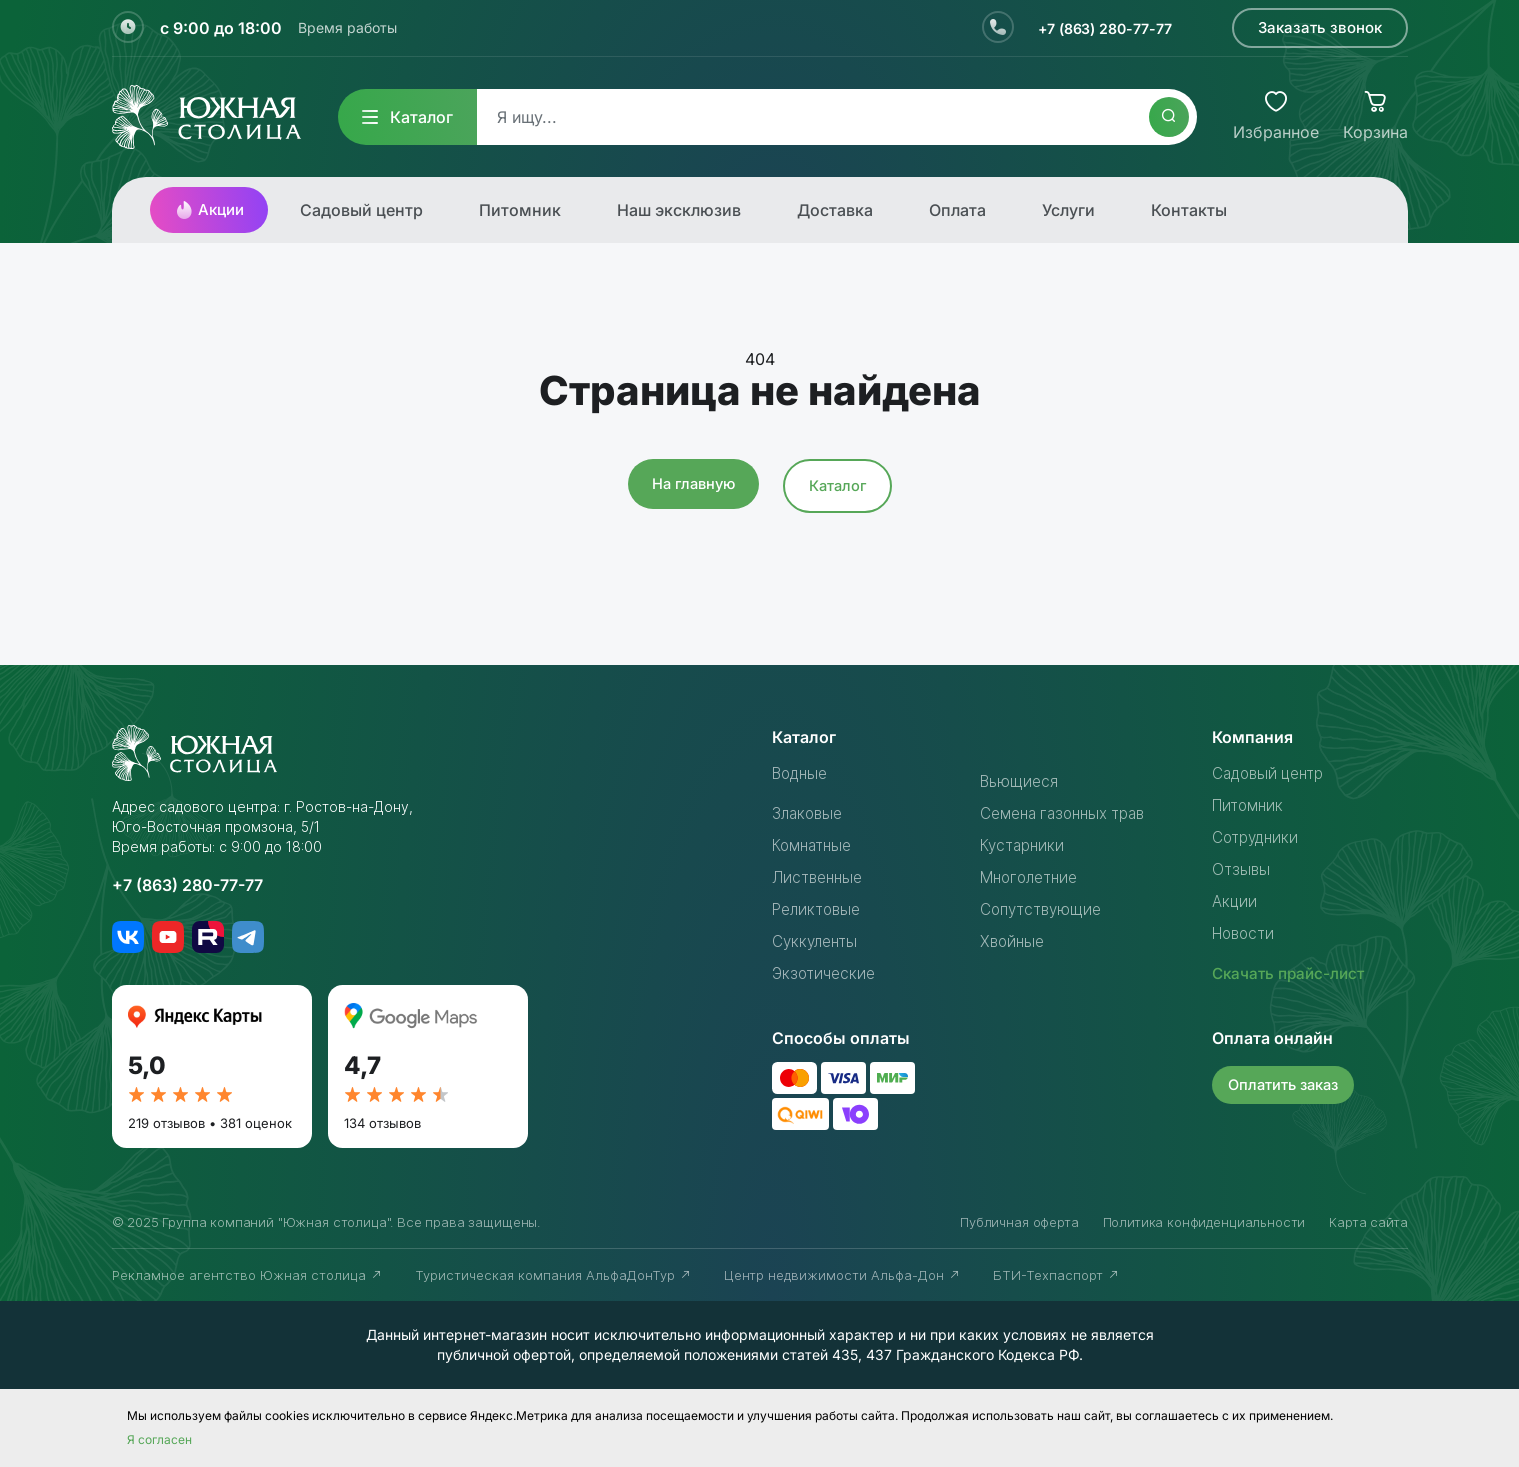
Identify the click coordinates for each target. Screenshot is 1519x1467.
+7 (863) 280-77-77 (1096, 28)
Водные (803, 773)
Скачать (1292, 973)
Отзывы (1242, 869)
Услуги (1068, 210)
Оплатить (1286, 1083)
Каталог (407, 117)
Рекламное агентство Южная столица (247, 1275)
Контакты (1189, 210)
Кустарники (1024, 845)
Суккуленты (817, 941)
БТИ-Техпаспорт (1056, 1275)
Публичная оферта (1019, 1222)
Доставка (835, 210)
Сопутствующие (1044, 909)
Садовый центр (361, 210)
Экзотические (826, 973)
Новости (1246, 933)
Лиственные (820, 877)
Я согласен (159, 1439)
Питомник (520, 210)
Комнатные (815, 845)
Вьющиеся (1020, 781)
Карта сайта (1368, 1222)
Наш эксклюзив (679, 210)
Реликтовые (819, 909)
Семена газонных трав (1068, 813)
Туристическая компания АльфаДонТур (553, 1275)
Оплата (957, 210)
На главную (691, 483)
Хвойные (1014, 941)
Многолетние (1033, 877)
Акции (209, 210)
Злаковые (810, 813)
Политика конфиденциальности (1204, 1222)
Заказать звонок (1320, 27)
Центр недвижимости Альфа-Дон (842, 1275)
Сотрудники (1258, 837)
